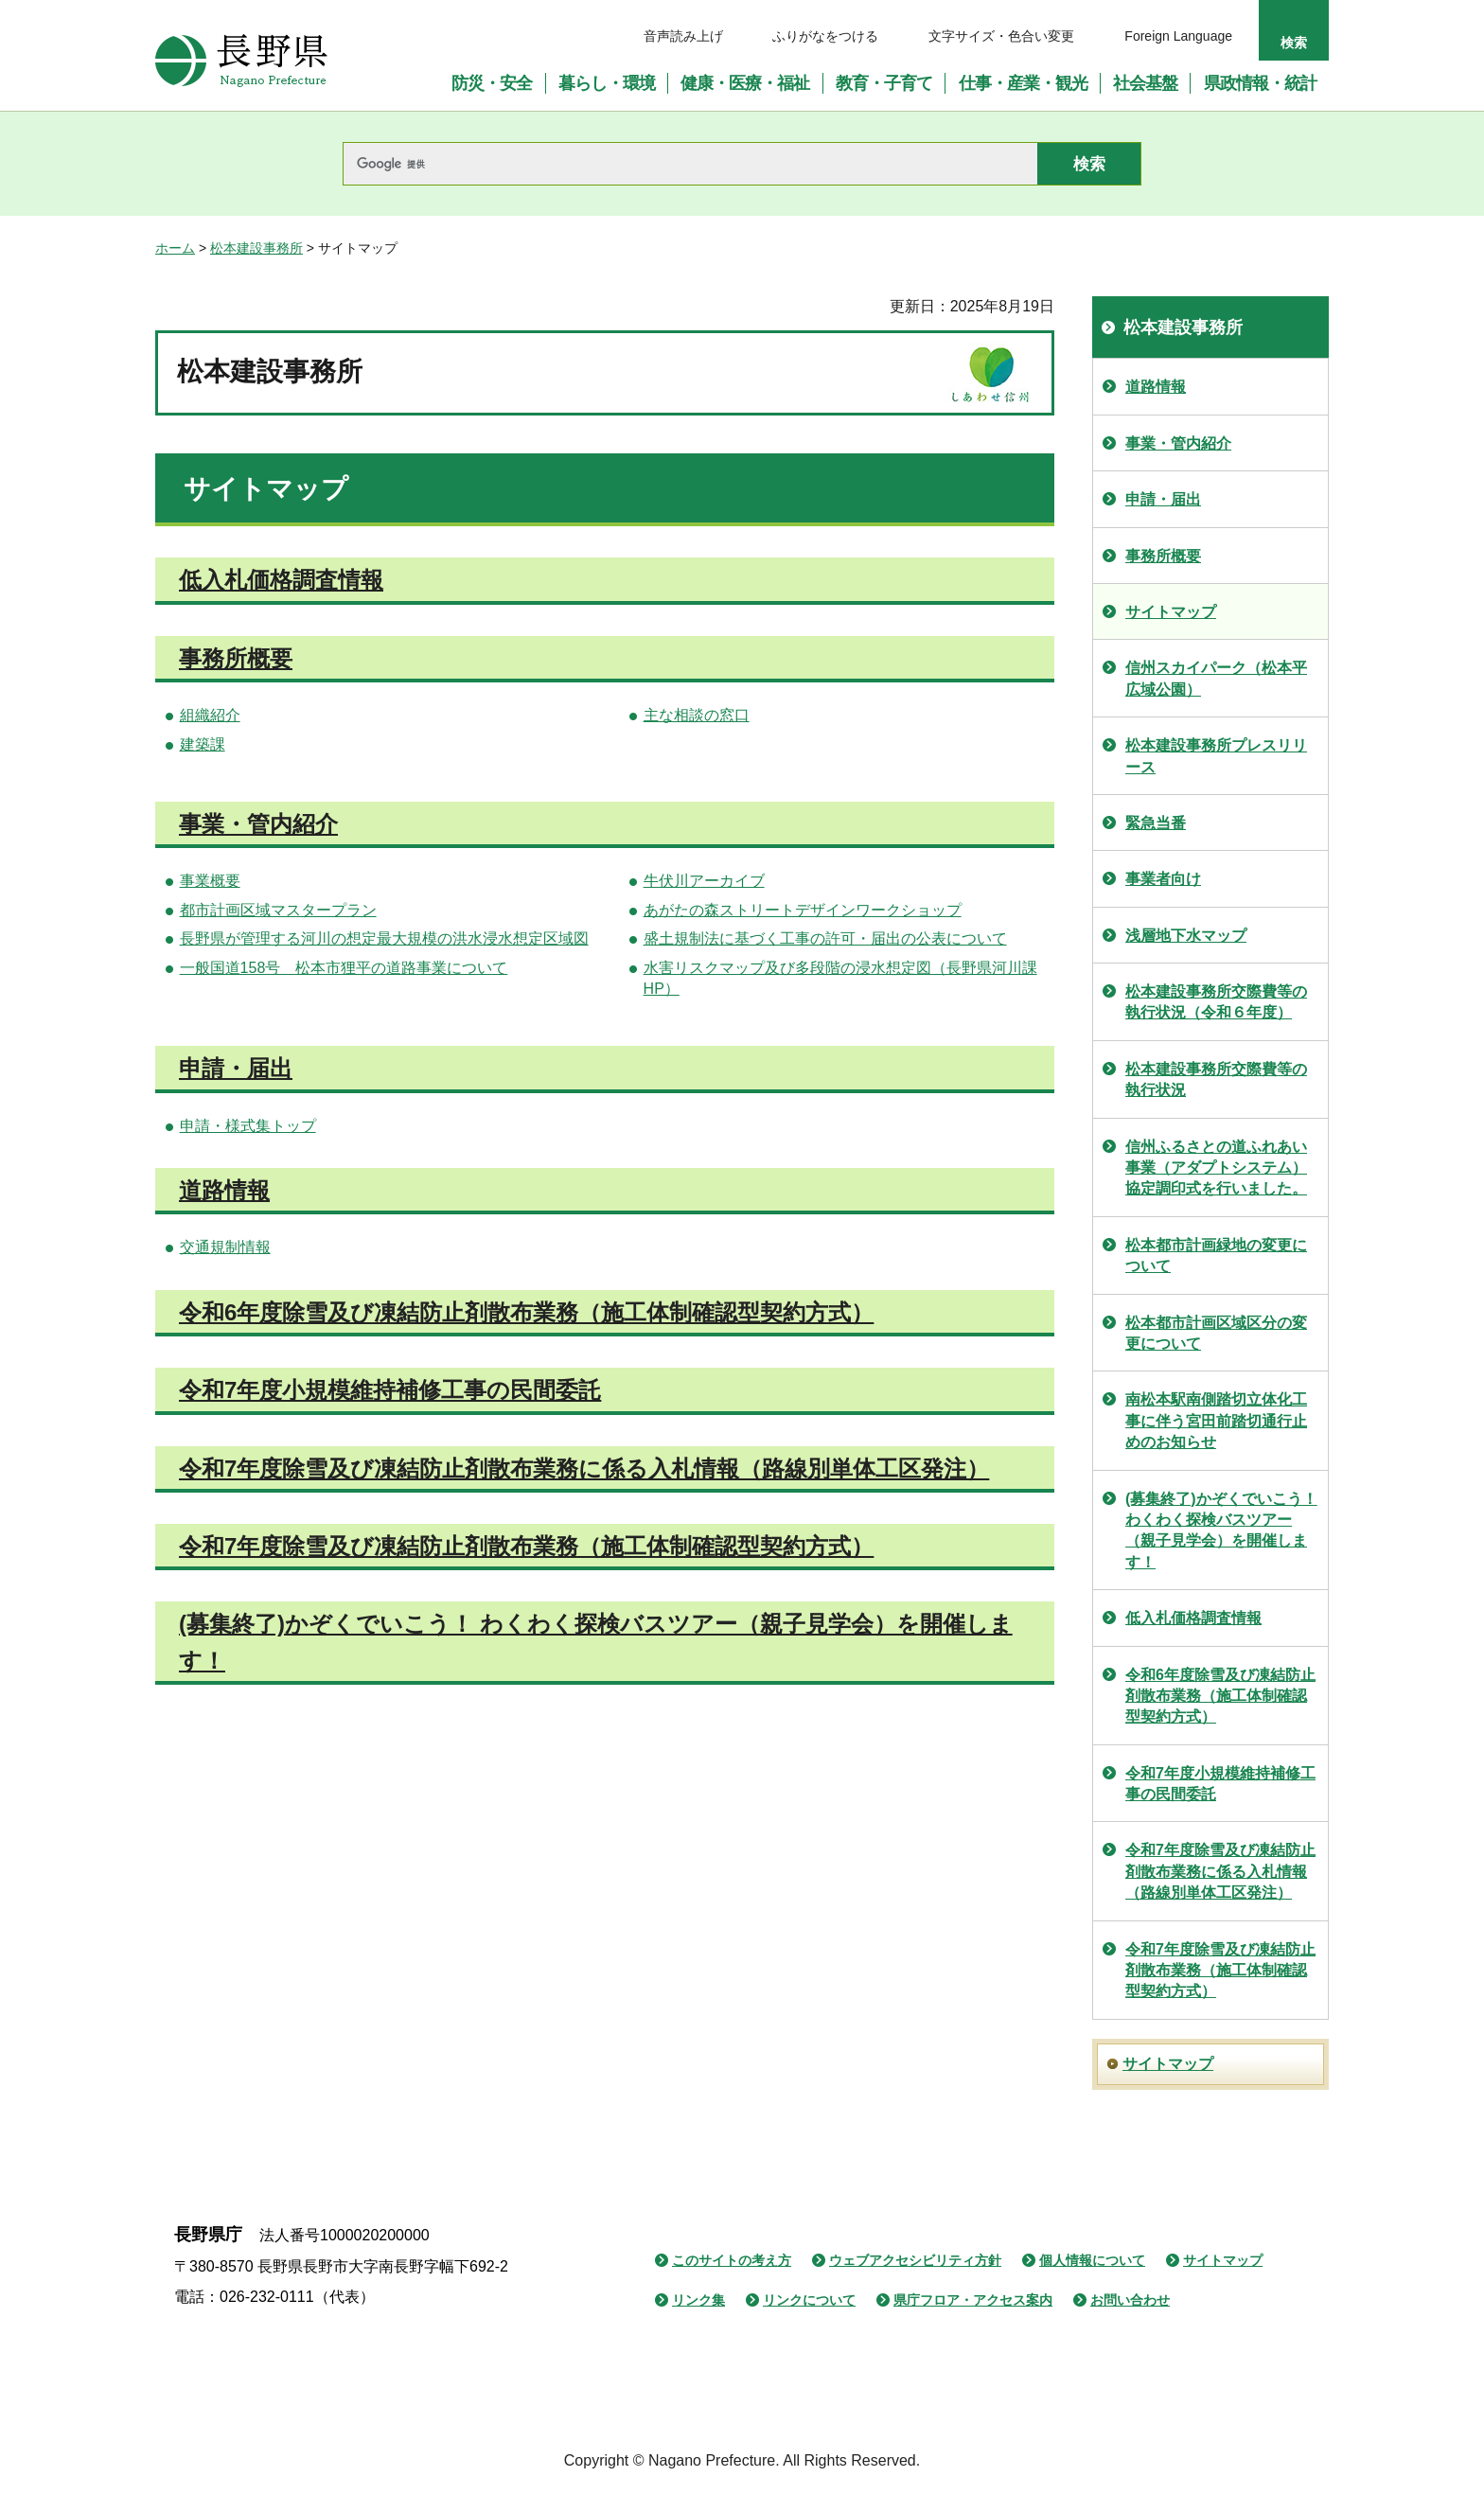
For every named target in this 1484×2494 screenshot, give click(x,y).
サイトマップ (1170, 612)
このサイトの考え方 (731, 2260)
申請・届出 (235, 1068)
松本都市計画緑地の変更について (1216, 1255)
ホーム (175, 248)
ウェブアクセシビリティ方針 (915, 2260)
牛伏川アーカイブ (704, 881)
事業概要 (210, 881)
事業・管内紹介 (258, 824)
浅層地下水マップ (1185, 936)
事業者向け (1163, 879)
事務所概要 (235, 658)
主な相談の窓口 (697, 715)
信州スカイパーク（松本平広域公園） (1216, 678)
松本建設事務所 (256, 248)
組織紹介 (210, 715)
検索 (1294, 42)
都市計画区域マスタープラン (278, 910)
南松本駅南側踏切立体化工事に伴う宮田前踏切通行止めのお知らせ (1216, 1420)
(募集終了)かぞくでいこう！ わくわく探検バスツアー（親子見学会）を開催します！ (1221, 1530)
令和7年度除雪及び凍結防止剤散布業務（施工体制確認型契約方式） (526, 1546)
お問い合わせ (1130, 2300)
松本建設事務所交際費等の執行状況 (1216, 1079)
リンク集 (698, 2300)
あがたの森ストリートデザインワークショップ (803, 910)
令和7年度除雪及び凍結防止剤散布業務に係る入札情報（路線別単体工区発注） (584, 1468)
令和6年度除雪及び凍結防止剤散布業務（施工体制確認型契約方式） (526, 1312)
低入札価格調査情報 (281, 580)
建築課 (202, 744)
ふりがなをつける (825, 36)
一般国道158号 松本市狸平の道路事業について (344, 968)
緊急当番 (1155, 823)
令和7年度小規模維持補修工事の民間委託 (390, 1390)
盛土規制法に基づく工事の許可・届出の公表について (825, 938)
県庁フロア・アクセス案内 (972, 2300)
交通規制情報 (225, 1247)
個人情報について (1092, 2260)
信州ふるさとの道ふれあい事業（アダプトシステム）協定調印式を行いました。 (1216, 1168)
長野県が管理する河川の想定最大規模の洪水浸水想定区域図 (384, 938)
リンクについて (809, 2300)
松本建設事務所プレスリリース (1216, 755)
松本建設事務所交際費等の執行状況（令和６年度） (1216, 1001)
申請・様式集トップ (248, 1126)
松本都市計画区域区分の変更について (1216, 1333)
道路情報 (224, 1190)
